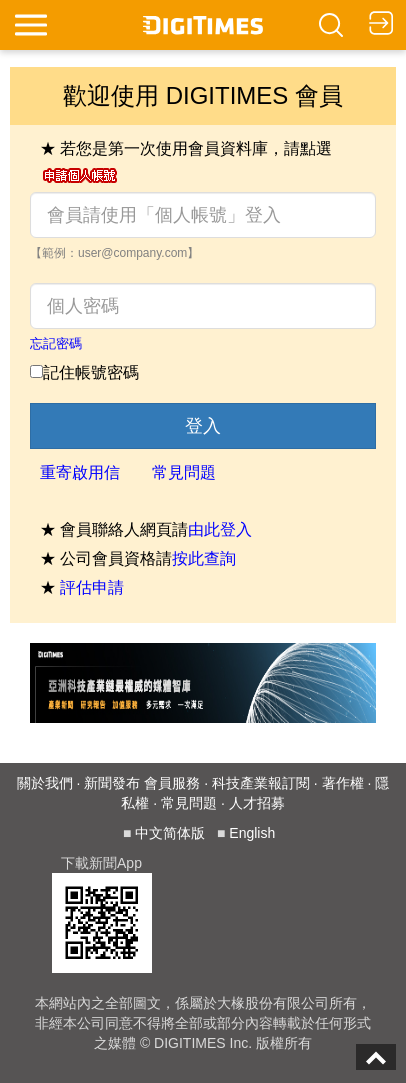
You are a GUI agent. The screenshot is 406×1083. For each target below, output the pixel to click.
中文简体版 (170, 833)
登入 (203, 426)
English (252, 833)
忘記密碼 (56, 343)
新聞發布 (112, 783)
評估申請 (92, 587)
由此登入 (220, 529)
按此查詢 (204, 558)
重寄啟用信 (80, 472)
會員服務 (172, 783)
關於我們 (45, 783)
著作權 (343, 783)
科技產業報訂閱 (261, 783)
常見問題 (184, 472)
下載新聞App (101, 863)
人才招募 (257, 803)
